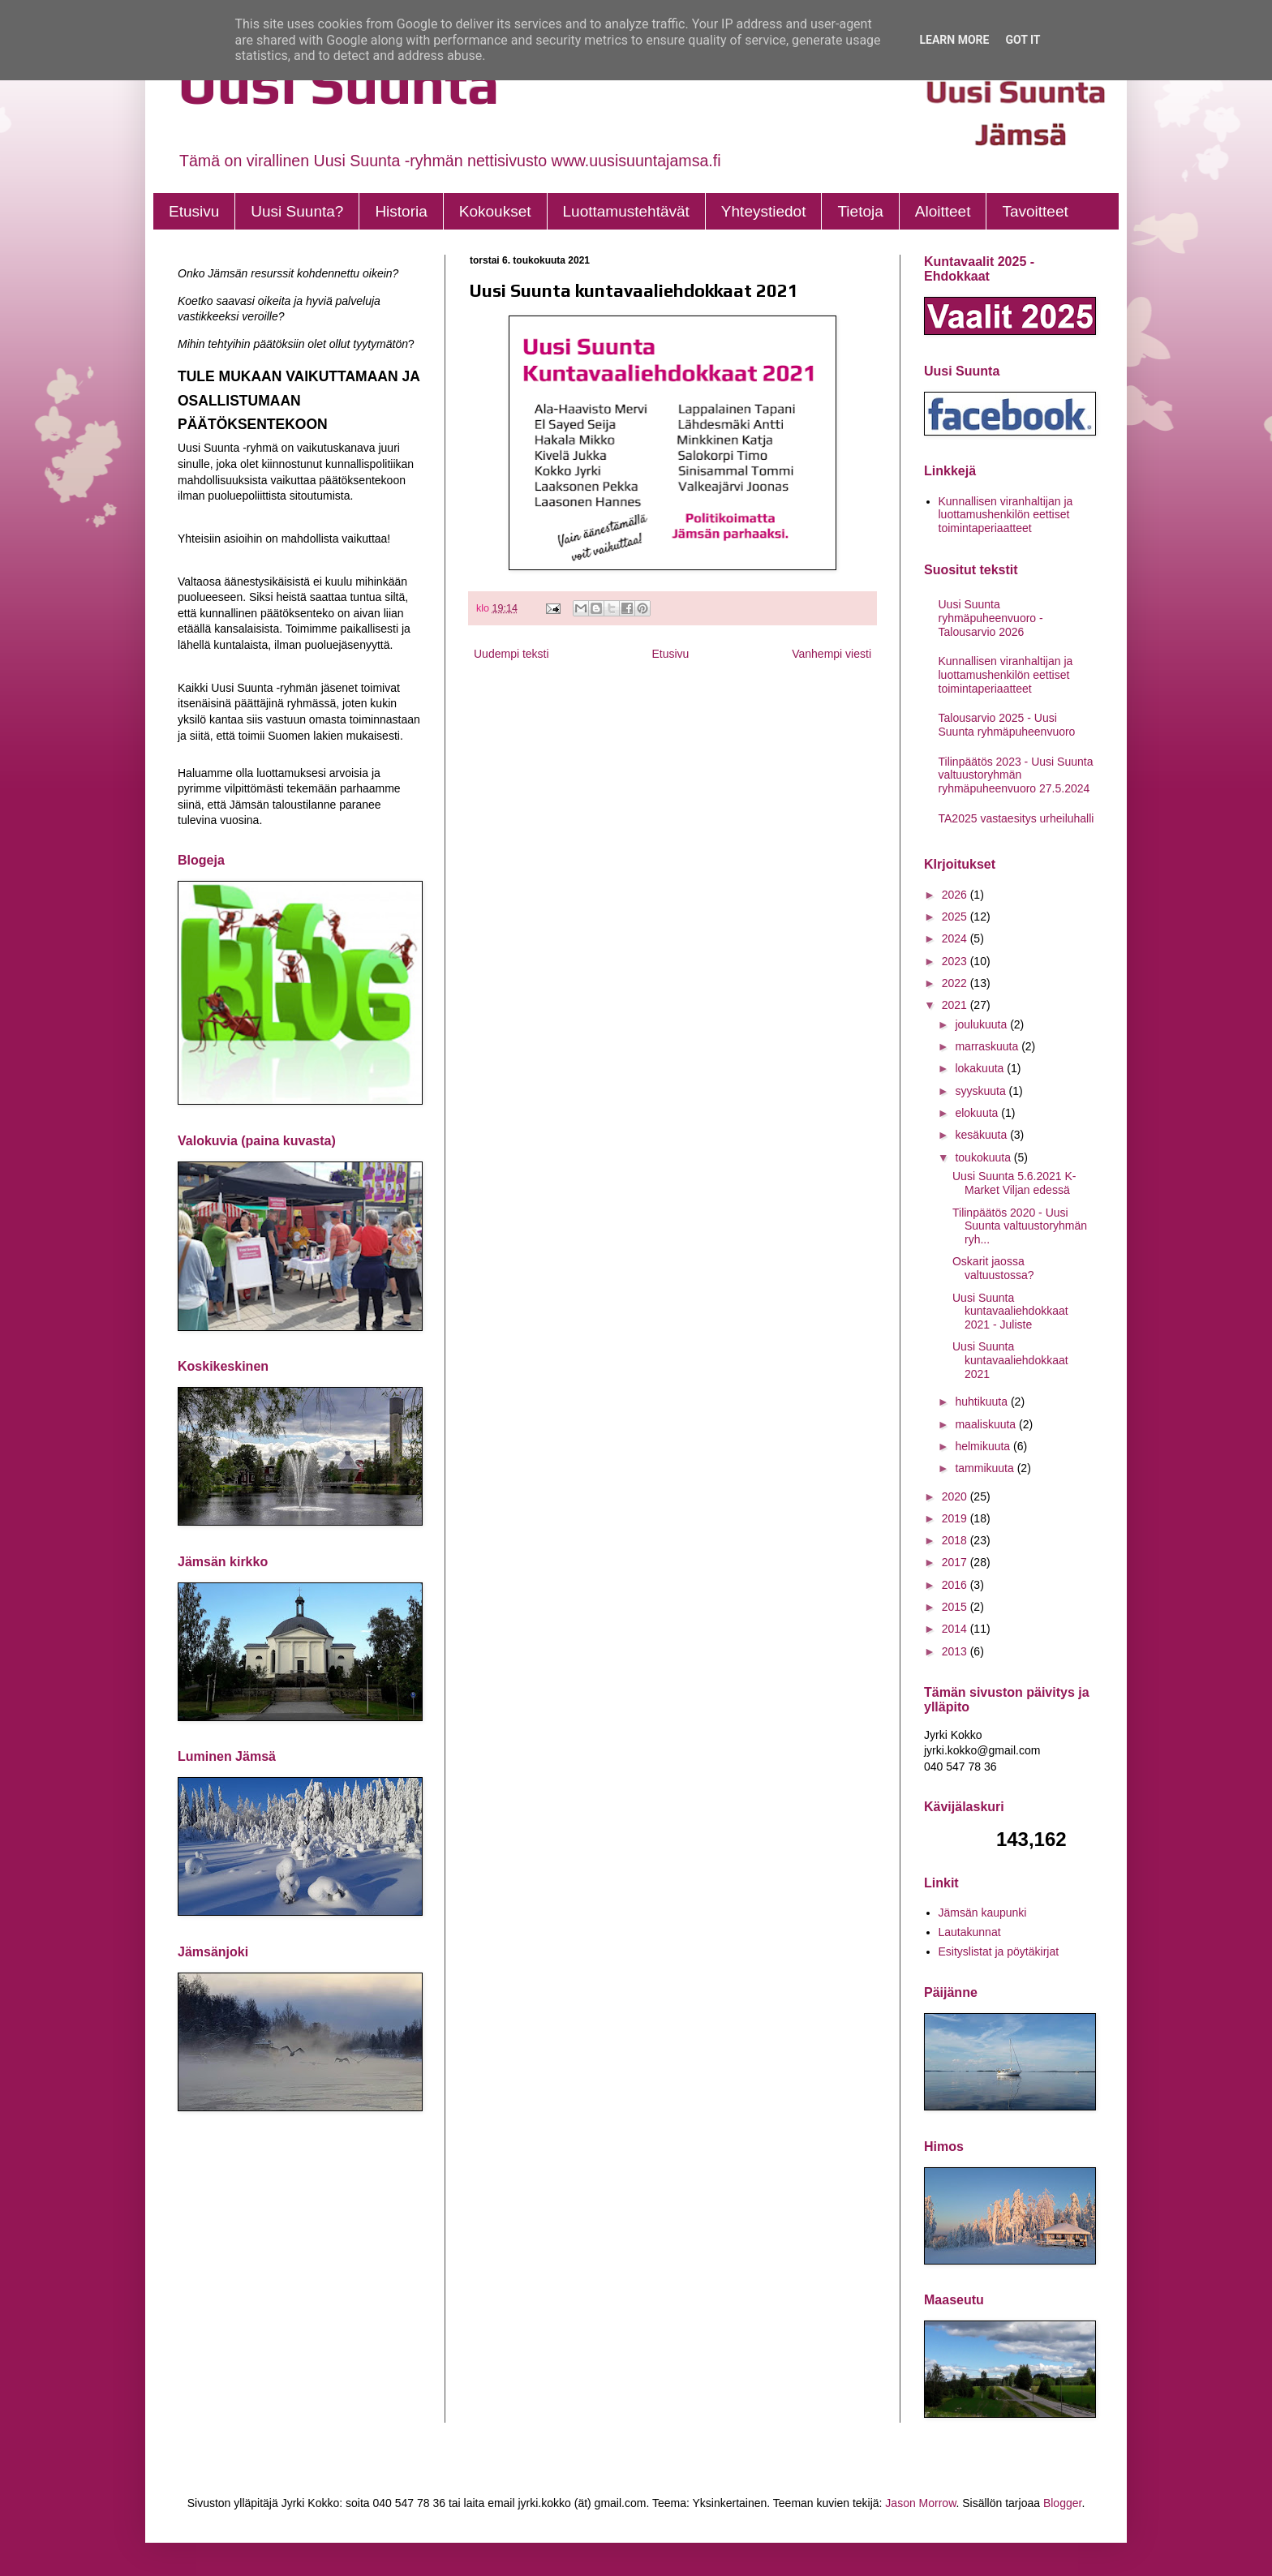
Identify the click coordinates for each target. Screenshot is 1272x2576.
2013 (956, 1651)
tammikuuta (985, 1468)
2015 (956, 1606)
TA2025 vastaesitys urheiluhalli (1016, 818)
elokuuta (978, 1112)
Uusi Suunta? (297, 211)
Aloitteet (943, 211)
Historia (401, 211)
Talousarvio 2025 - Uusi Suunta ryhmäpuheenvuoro (1007, 724)
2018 (956, 1540)
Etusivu (194, 211)
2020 (956, 1496)
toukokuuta (984, 1157)
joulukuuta (982, 1024)
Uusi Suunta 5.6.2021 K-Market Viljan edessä (1014, 1183)
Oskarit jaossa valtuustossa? (993, 1268)
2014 (956, 1628)
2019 (956, 1518)
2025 (956, 916)
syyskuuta (981, 1090)
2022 (956, 983)
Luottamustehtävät (626, 211)
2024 (956, 938)
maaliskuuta (987, 1424)
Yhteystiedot (763, 211)
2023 (956, 961)
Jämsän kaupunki (983, 1912)
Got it (1022, 39)
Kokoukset (495, 211)
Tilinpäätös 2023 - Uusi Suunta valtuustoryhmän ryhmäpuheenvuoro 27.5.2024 (1016, 775)
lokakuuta (981, 1068)
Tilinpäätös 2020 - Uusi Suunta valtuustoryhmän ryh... (1019, 1226)
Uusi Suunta (339, 83)
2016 (956, 1584)
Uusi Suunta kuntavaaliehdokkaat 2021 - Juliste (1010, 1311)
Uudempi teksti (511, 653)
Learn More (954, 39)
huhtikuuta (983, 1401)
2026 (956, 894)
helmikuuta (984, 1446)
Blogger (1062, 2503)
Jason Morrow (920, 2503)
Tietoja (860, 211)
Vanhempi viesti (831, 653)
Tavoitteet (1035, 211)
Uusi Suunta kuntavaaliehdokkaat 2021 (1010, 1360)
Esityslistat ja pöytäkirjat (999, 1951)
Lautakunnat (970, 1932)
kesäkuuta (982, 1134)
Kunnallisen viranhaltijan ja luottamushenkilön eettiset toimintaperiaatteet (1006, 515)
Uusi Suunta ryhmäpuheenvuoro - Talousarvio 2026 (991, 618)
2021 (956, 1004)
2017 (956, 1562)
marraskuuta (988, 1046)
